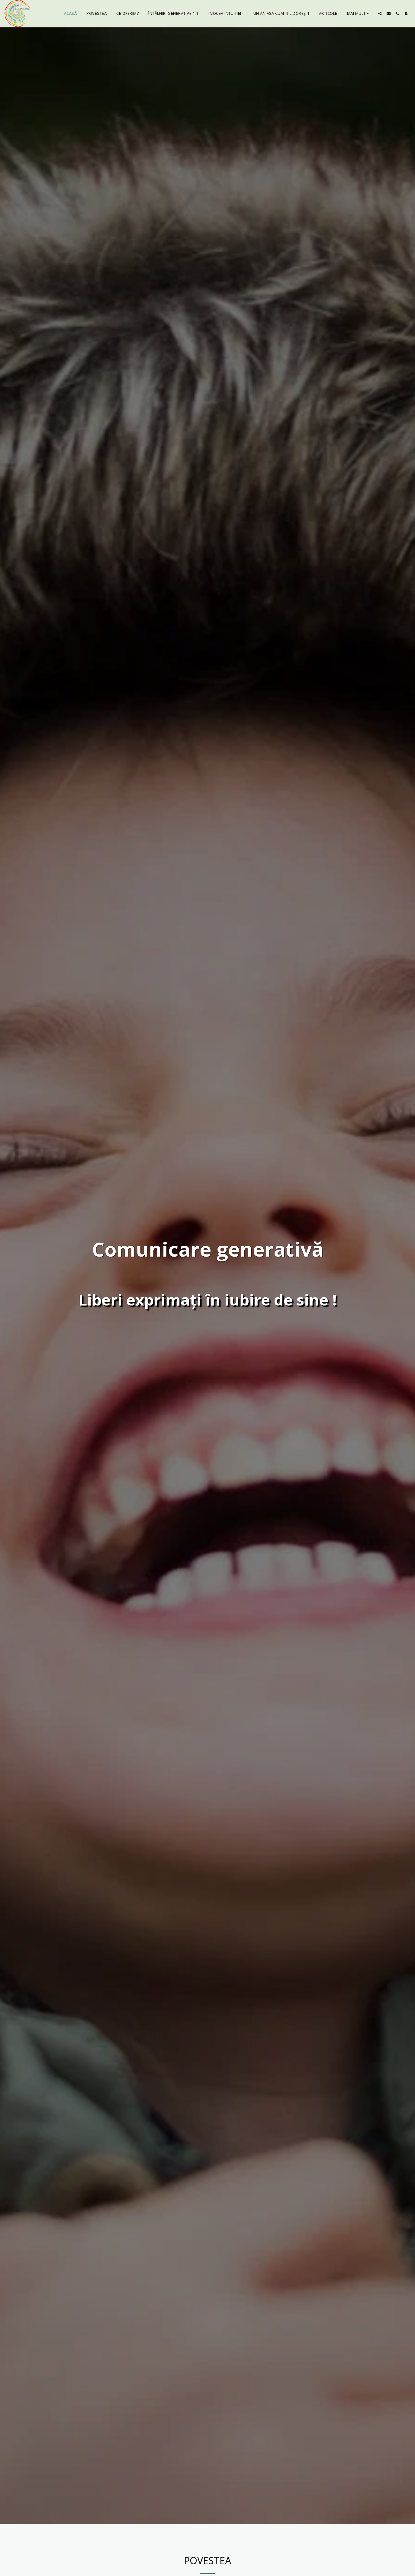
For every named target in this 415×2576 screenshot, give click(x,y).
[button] (380, 13)
